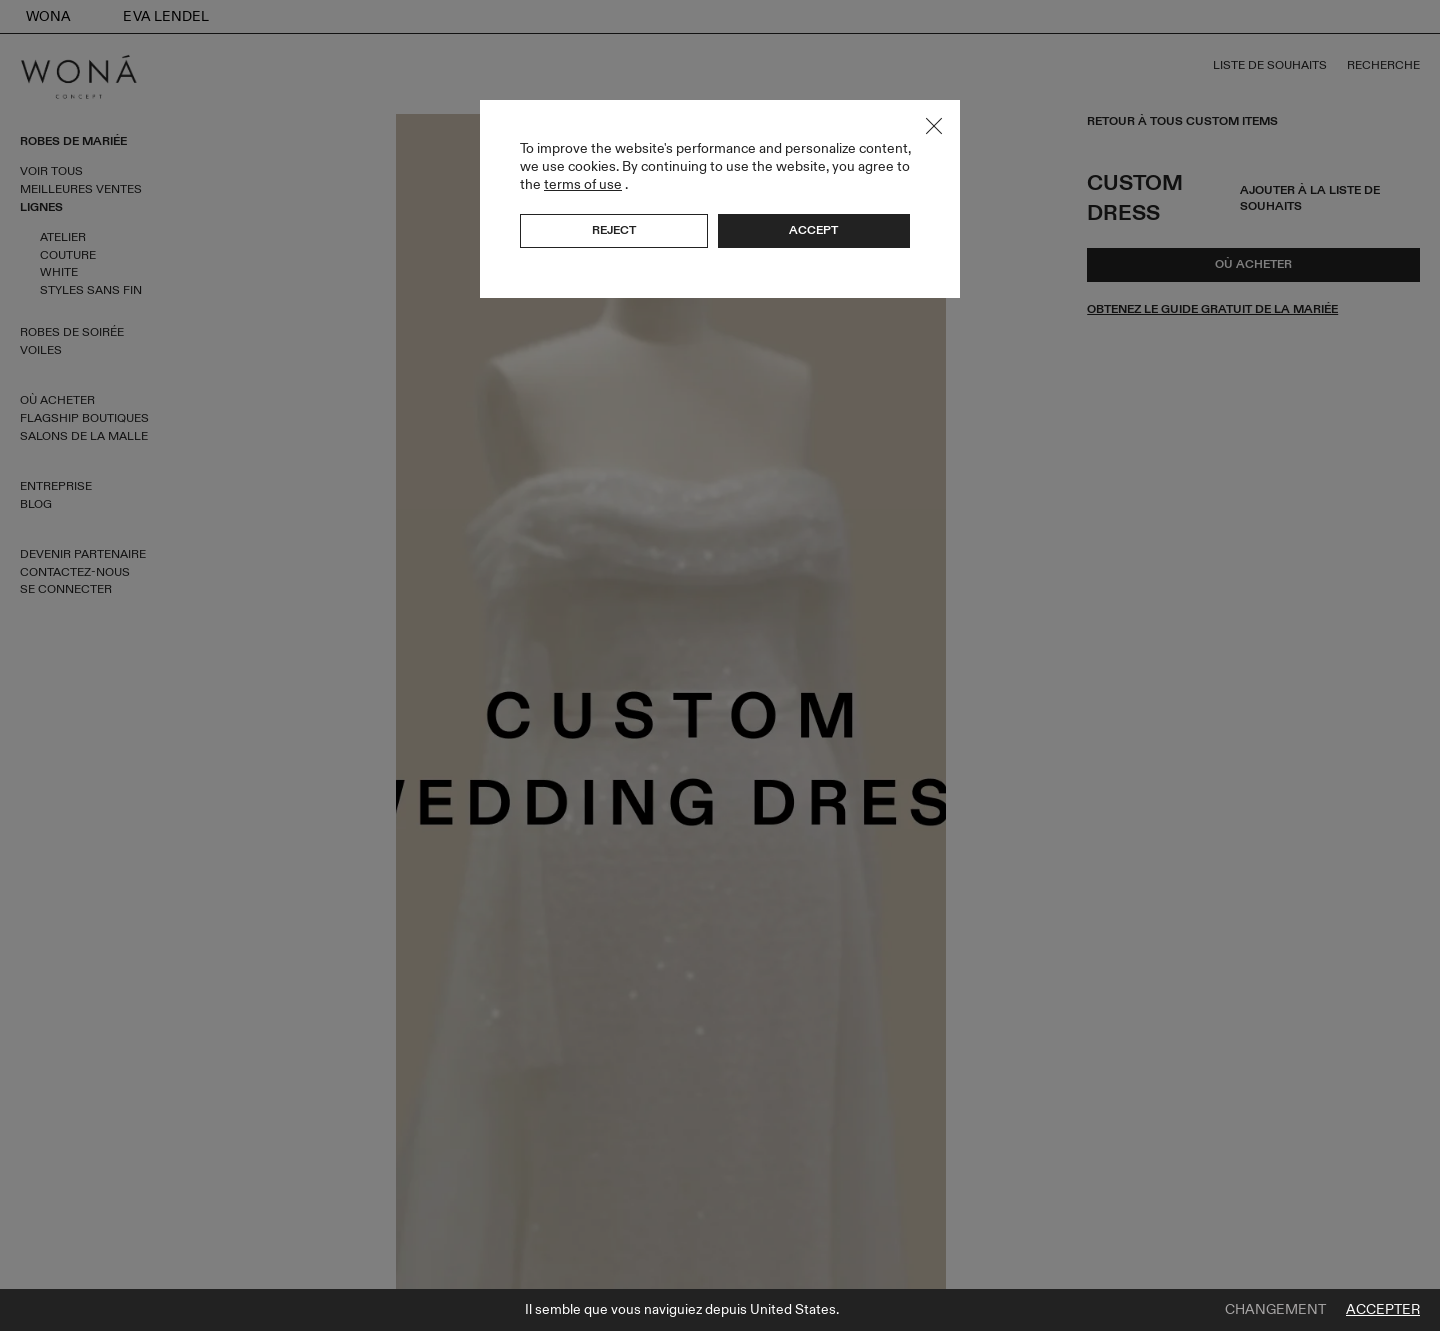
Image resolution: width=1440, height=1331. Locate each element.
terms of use (583, 184)
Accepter (1383, 1310)
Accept (813, 230)
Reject (614, 230)
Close (934, 126)
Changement (1275, 1310)
